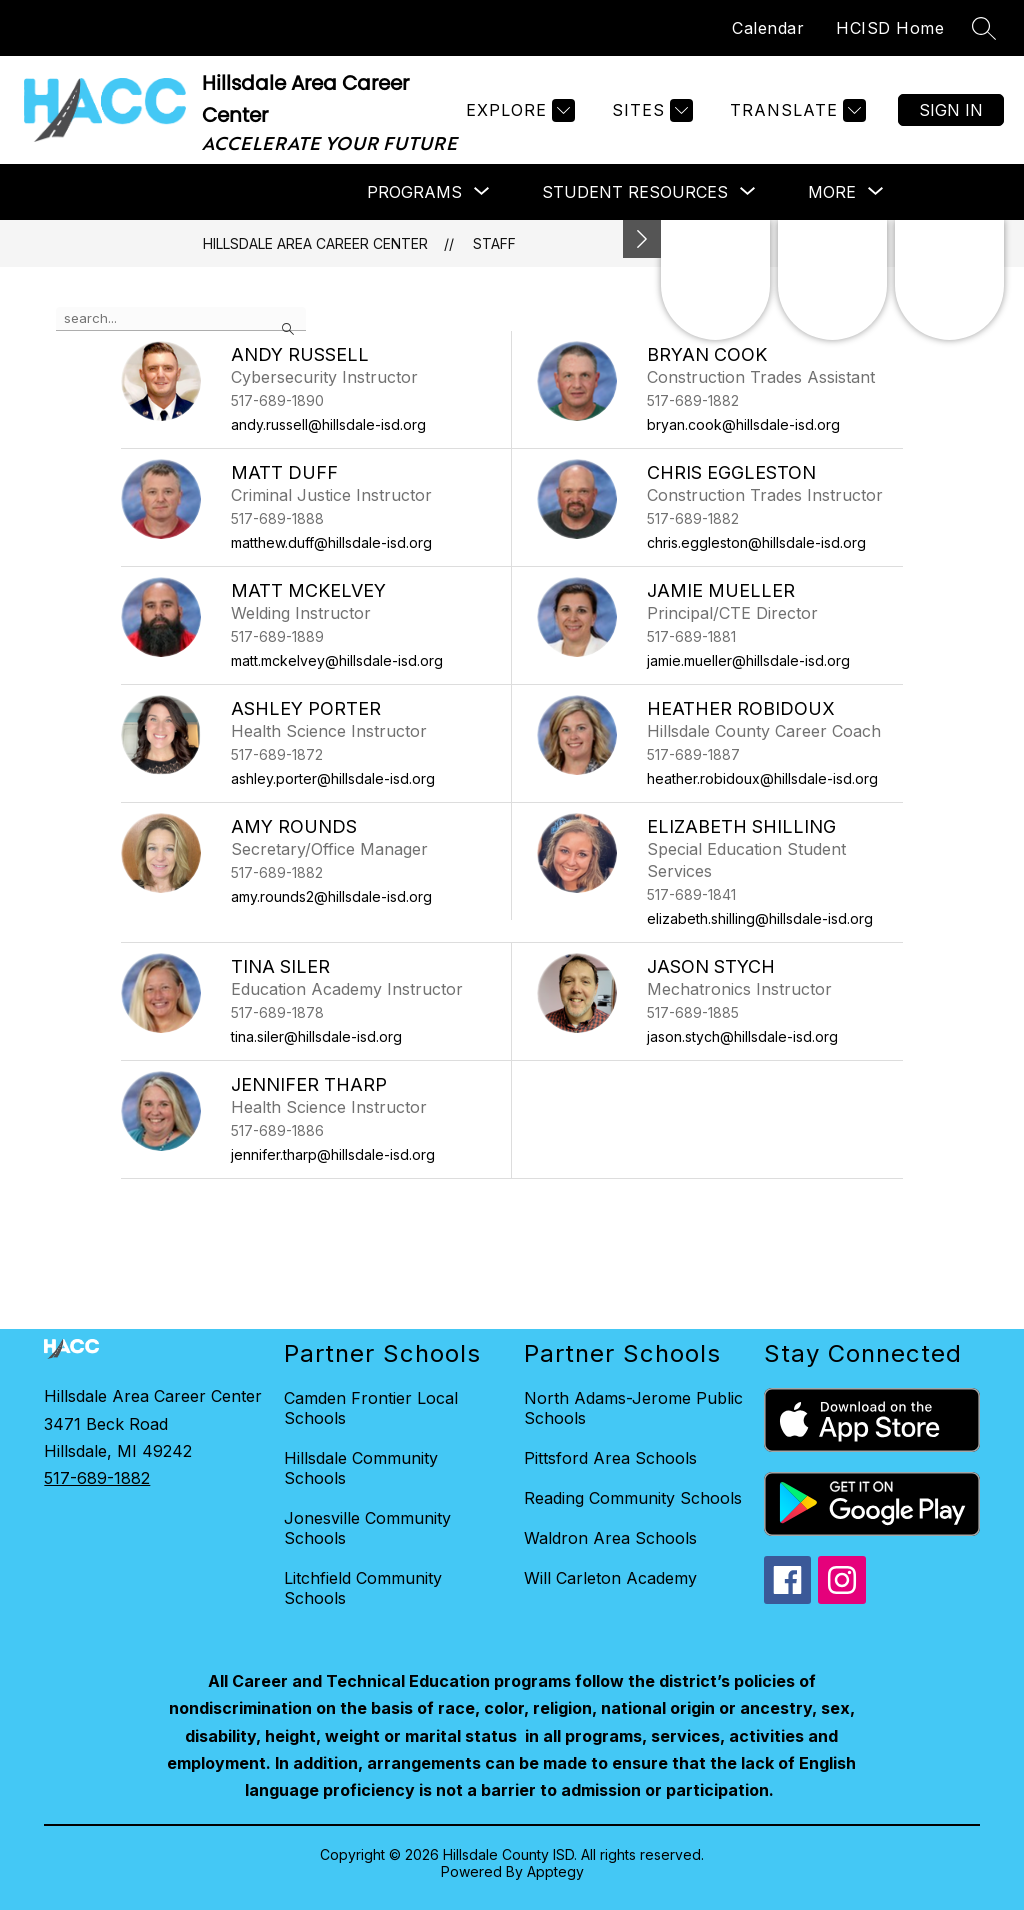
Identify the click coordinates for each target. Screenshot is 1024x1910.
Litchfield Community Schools (363, 1588)
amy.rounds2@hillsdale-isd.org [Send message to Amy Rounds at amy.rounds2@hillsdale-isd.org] (331, 896)
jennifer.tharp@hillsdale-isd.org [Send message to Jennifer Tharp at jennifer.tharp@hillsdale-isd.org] (333, 1154)
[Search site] (984, 28)
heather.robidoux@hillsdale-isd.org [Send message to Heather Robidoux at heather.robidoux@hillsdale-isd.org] (762, 778)
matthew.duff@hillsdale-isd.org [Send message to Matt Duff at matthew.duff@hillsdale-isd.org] (331, 542)
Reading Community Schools (633, 1498)
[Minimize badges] (642, 239)
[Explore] (518, 110)
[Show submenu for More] (832, 192)
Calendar (768, 28)
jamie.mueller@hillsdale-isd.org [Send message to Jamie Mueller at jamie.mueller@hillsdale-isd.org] (748, 660)
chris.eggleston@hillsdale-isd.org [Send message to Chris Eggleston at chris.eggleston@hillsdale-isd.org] (756, 542)
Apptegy (555, 1871)
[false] (181, 319)
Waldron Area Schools (610, 1538)
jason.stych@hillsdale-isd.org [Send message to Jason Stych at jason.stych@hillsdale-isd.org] (742, 1036)
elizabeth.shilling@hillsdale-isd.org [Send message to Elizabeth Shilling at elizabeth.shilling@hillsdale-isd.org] (760, 918)
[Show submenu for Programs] (414, 192)
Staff (494, 243)
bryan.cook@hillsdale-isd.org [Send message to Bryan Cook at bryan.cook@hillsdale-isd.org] (743, 424)
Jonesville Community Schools (367, 1528)
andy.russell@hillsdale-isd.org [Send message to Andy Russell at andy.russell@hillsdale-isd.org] (328, 424)
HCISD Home (890, 28)
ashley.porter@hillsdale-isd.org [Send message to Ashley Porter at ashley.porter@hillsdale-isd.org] (333, 778)
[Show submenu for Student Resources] (635, 192)
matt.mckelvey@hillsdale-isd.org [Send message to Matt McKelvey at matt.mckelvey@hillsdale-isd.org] (337, 660)
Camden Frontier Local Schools (371, 1408)
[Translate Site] (795, 110)
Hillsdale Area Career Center (315, 243)
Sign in (951, 110)
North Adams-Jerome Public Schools (633, 1408)
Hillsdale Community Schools (361, 1468)
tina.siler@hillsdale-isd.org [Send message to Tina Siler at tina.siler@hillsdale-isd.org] (316, 1036)
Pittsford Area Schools (610, 1458)
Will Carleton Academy (610, 1578)
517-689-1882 (97, 1478)
